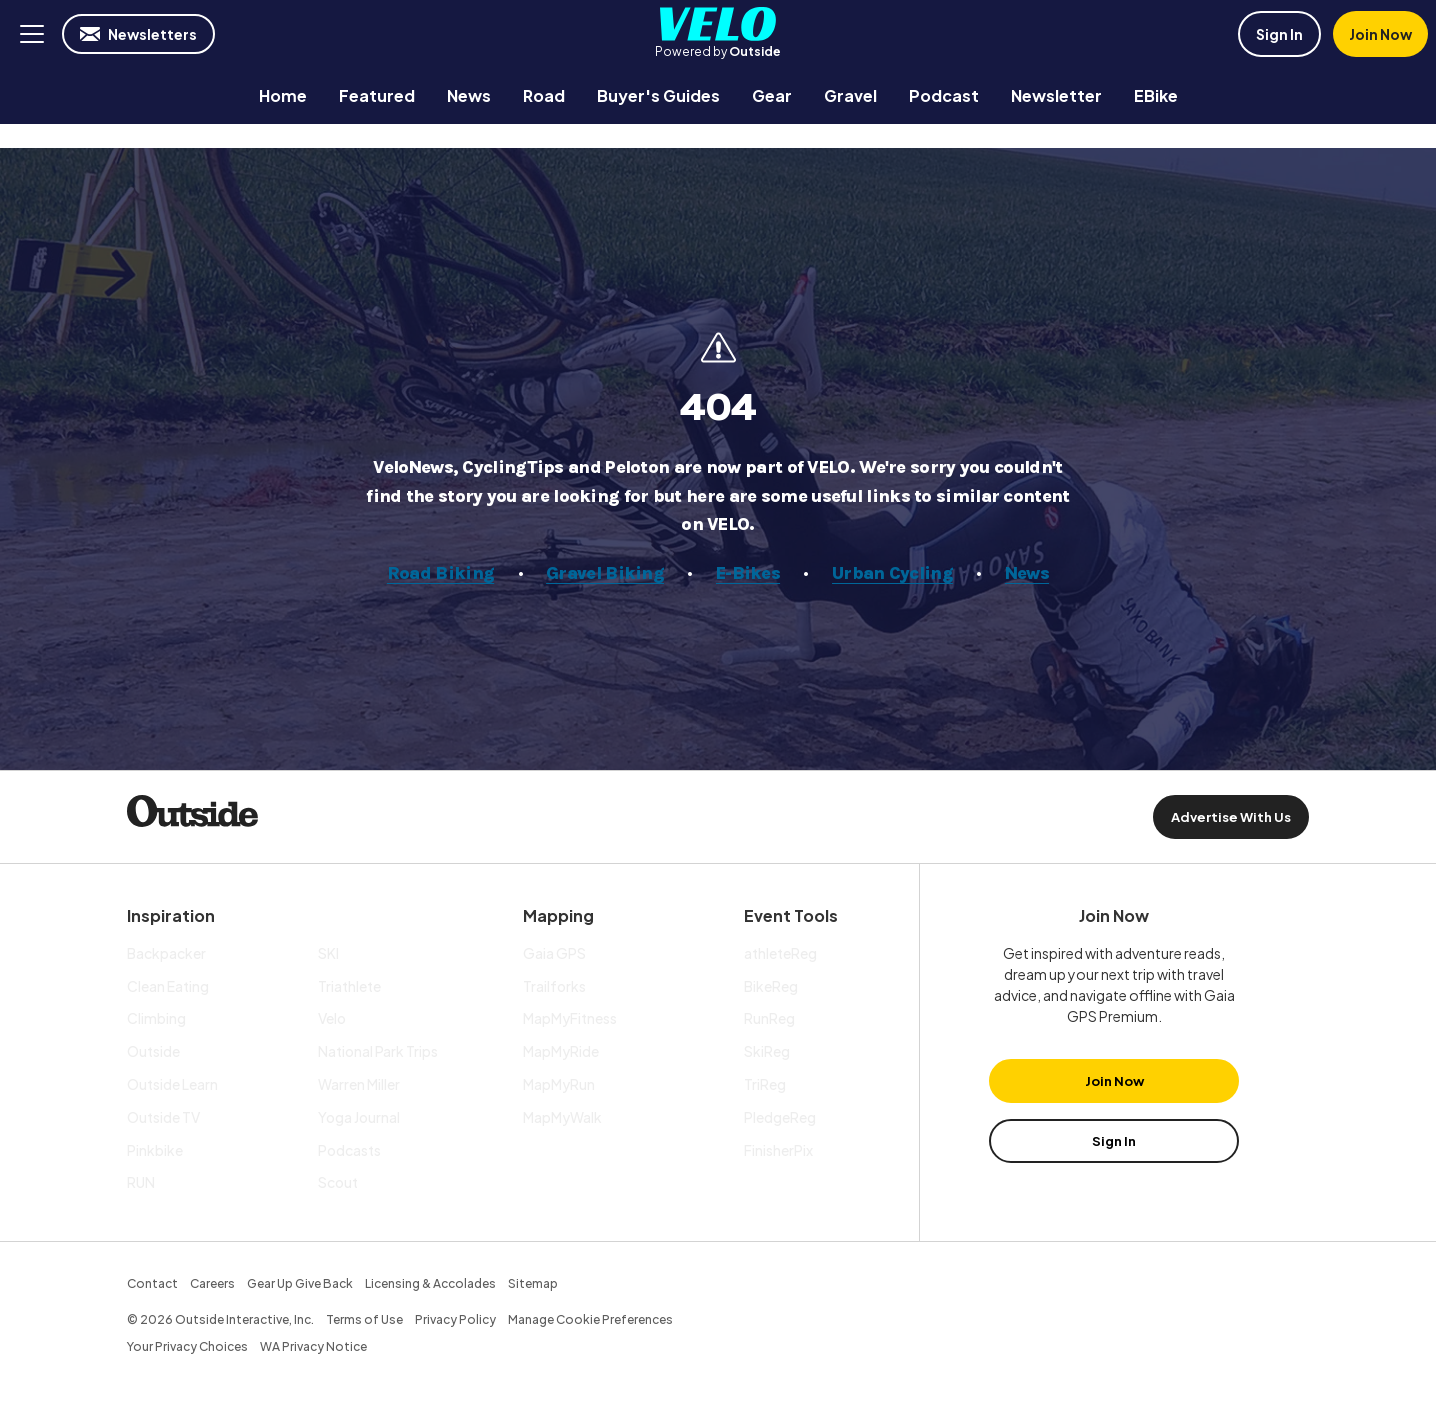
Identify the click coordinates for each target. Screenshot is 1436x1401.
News (1027, 573)
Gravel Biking (605, 573)
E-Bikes (748, 573)
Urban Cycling (892, 573)
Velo (718, 24)
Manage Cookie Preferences (590, 1319)
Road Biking (440, 573)
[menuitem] (283, 95)
